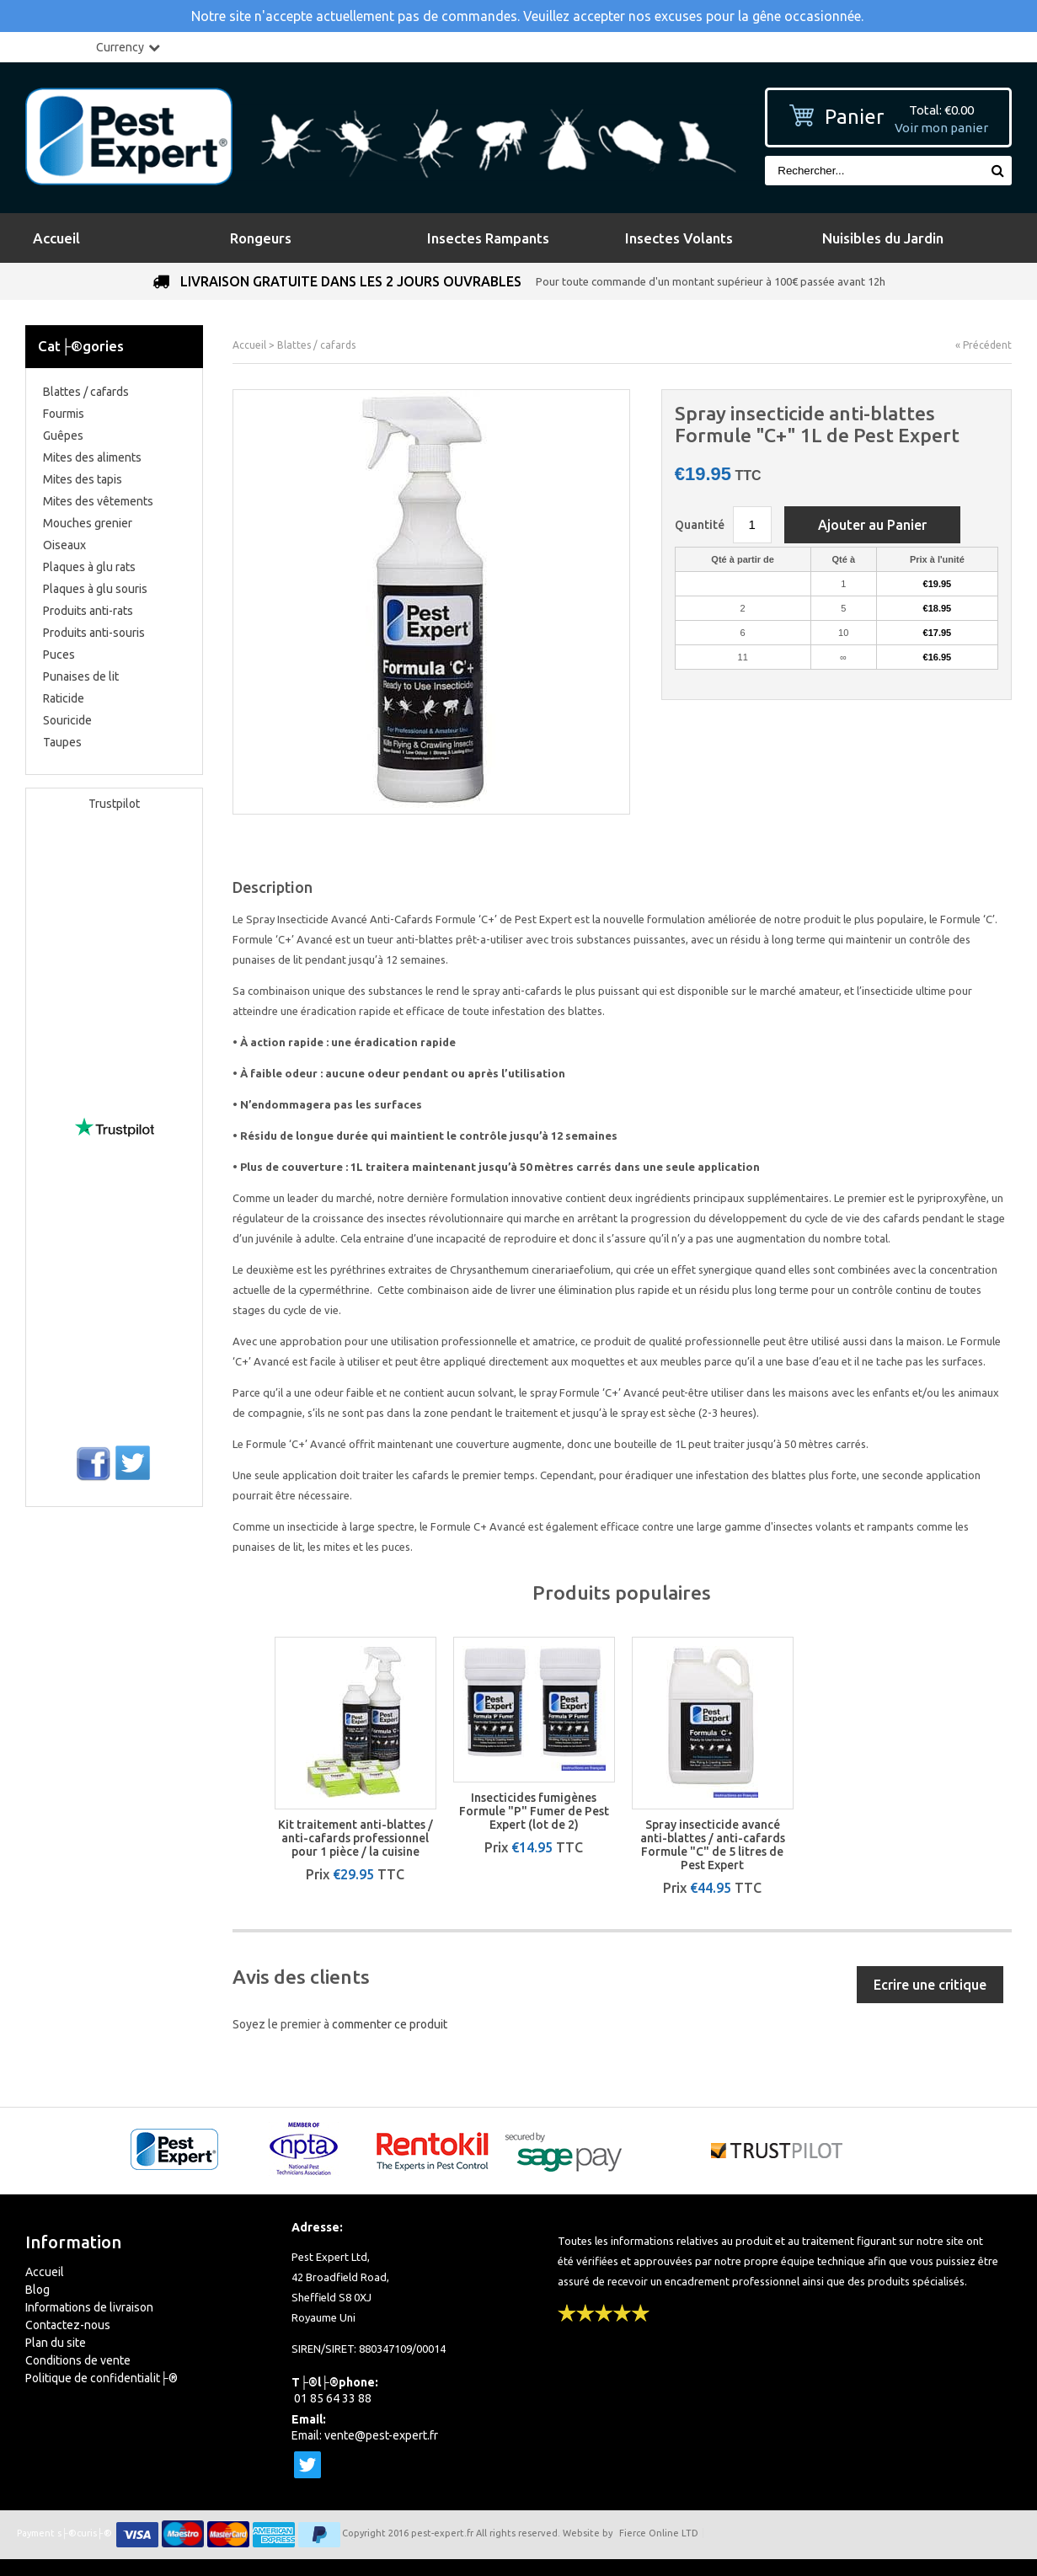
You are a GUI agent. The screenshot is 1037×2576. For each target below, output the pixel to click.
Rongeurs (260, 238)
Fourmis (63, 413)
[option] (355, 1759)
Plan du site (55, 2342)
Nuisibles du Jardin (882, 238)
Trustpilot (114, 803)
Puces (59, 654)
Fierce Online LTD (658, 2533)
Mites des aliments (92, 457)
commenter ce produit (389, 2024)
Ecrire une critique (930, 1984)
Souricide (67, 720)
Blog (37, 2289)
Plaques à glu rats (89, 567)
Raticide (63, 698)
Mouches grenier (87, 523)
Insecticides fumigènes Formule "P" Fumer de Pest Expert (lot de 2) (534, 1811)
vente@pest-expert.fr (381, 2435)
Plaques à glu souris (95, 589)
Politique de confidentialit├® (101, 2378)
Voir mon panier (941, 127)
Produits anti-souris (94, 632)
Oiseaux (64, 545)
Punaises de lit (81, 676)
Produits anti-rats (88, 610)
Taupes (62, 742)
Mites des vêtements (98, 501)
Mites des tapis (82, 479)
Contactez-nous (67, 2325)
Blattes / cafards (86, 391)
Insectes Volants (679, 238)
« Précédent (983, 344)
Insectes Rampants (488, 238)
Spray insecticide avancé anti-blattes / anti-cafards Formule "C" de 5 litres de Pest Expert (712, 1845)
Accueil (56, 238)
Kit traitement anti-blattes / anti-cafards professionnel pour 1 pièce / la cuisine (355, 1838)
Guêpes (63, 435)
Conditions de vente (78, 2360)
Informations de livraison (89, 2307)
